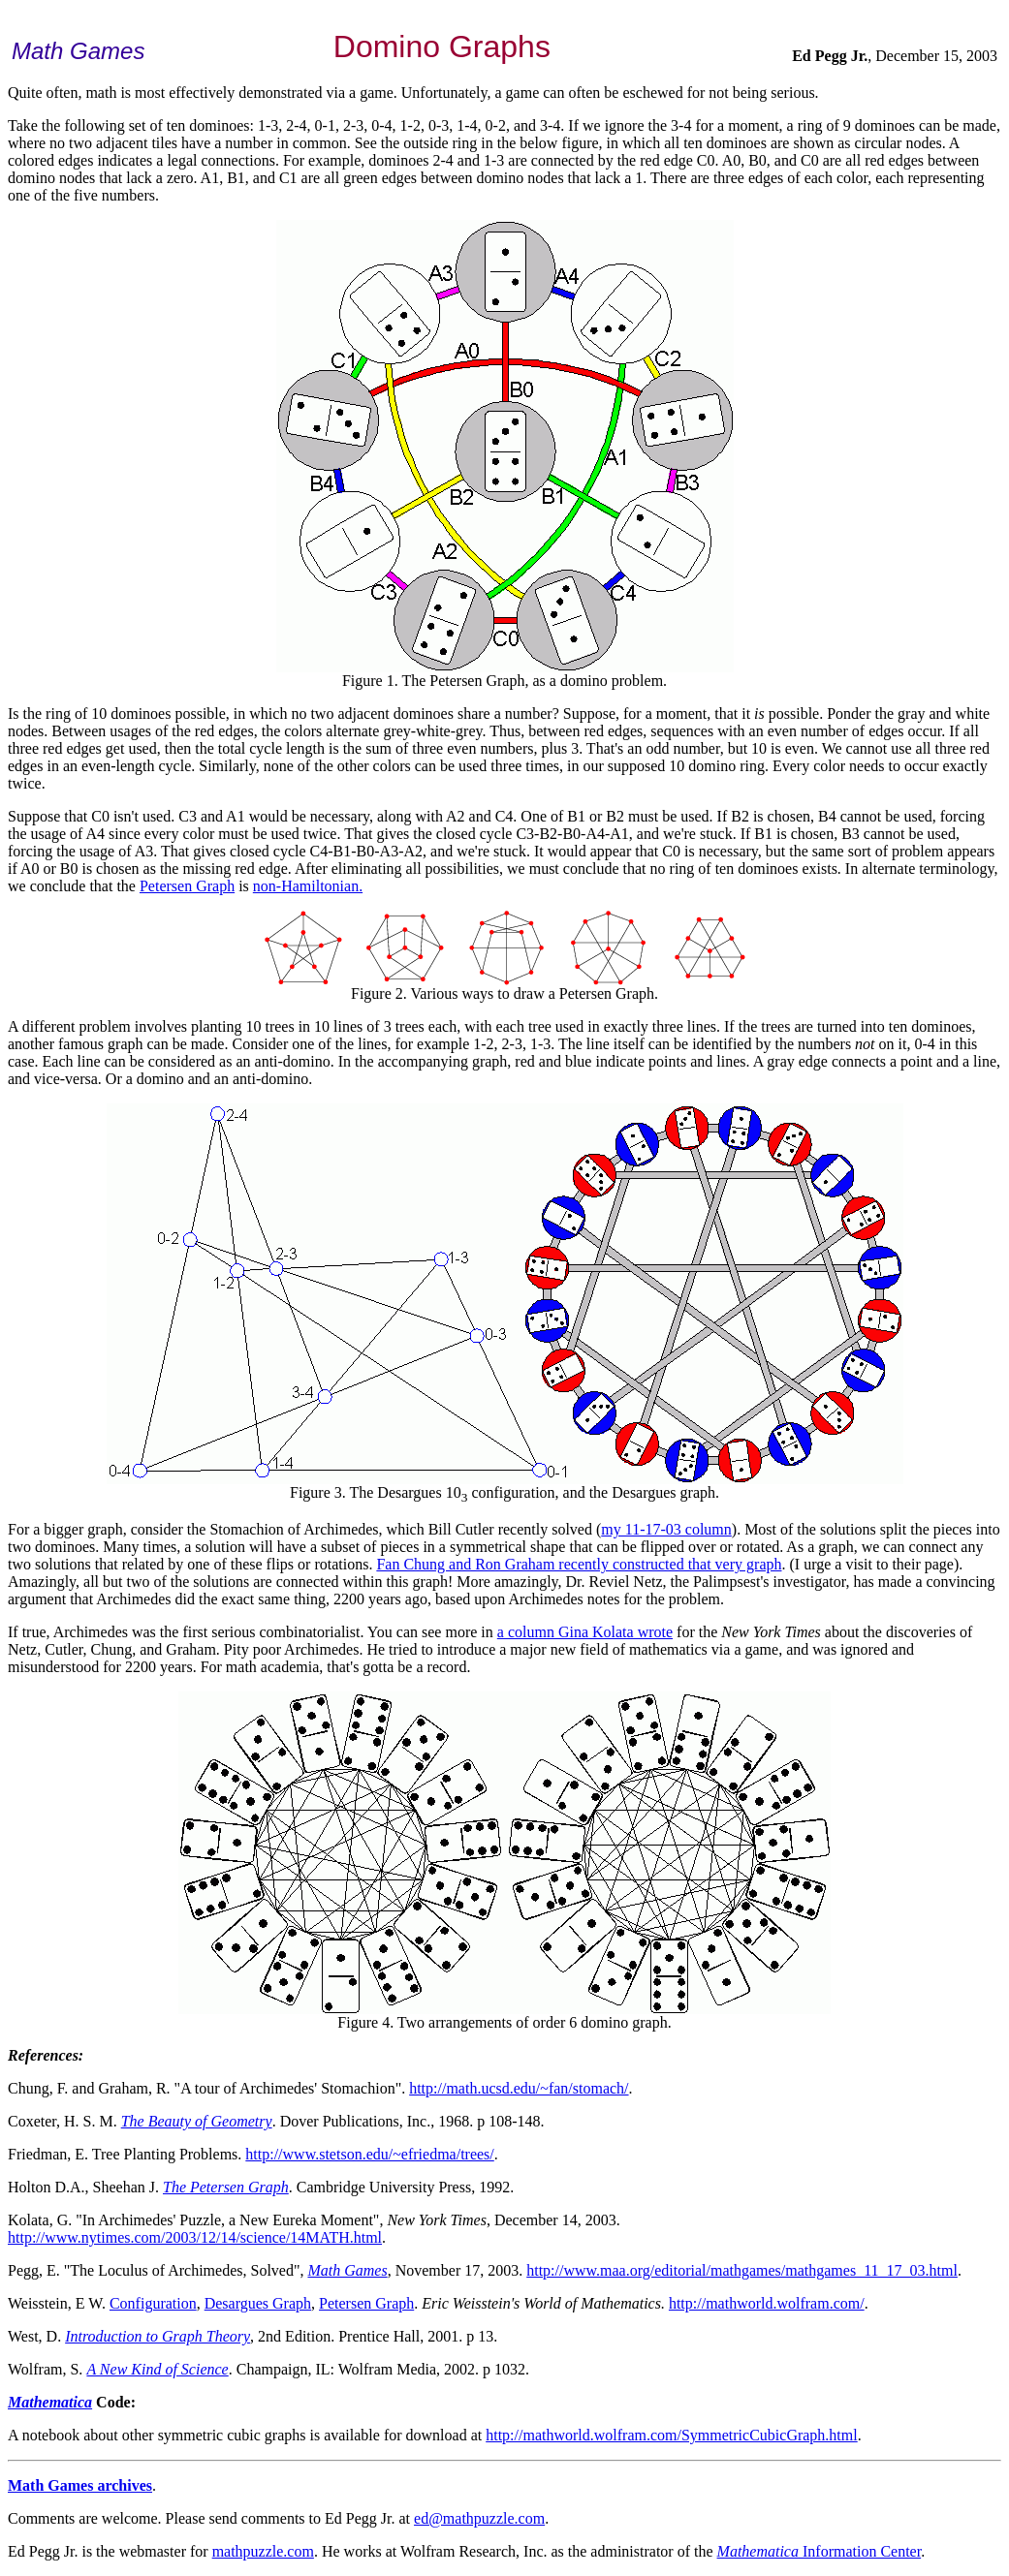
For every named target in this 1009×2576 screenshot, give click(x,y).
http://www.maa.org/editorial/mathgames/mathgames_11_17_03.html (742, 2270)
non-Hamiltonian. (308, 886)
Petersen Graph (187, 886)
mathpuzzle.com (263, 2551)
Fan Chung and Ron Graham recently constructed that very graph (578, 1564)
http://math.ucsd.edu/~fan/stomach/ (518, 2088)
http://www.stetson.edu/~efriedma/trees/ (369, 2154)
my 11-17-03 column (666, 1529)
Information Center (819, 2551)
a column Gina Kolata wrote (585, 1632)
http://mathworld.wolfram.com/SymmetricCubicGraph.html (672, 2435)
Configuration (153, 2303)
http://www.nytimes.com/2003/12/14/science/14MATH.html (195, 2237)
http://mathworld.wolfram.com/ (767, 2303)
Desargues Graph (258, 2303)
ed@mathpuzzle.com (479, 2518)
